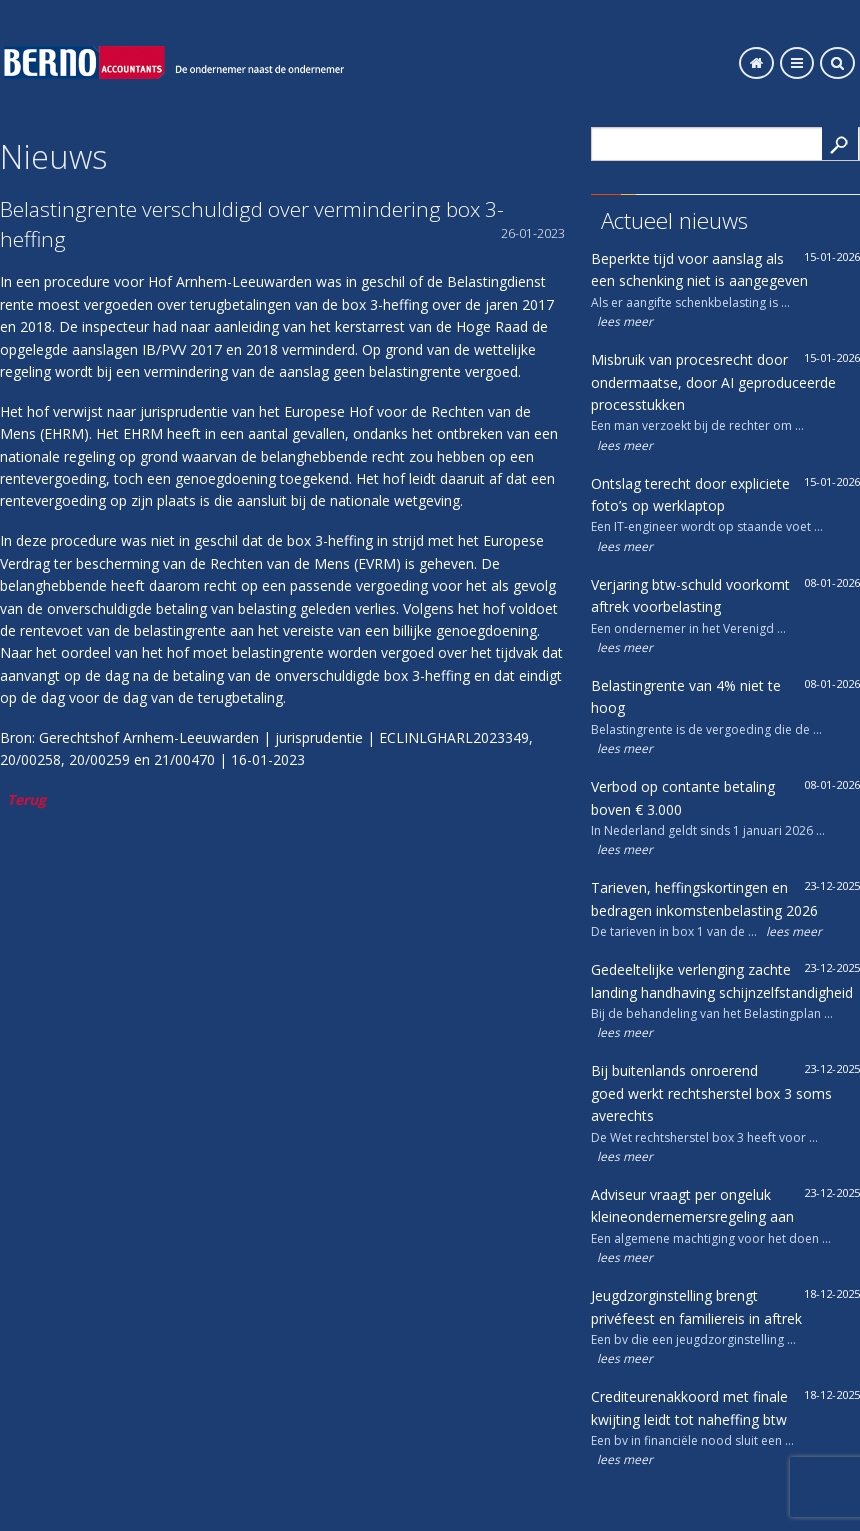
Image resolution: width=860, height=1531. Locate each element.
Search (840, 143)
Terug (26, 799)
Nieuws (53, 156)
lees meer (625, 321)
